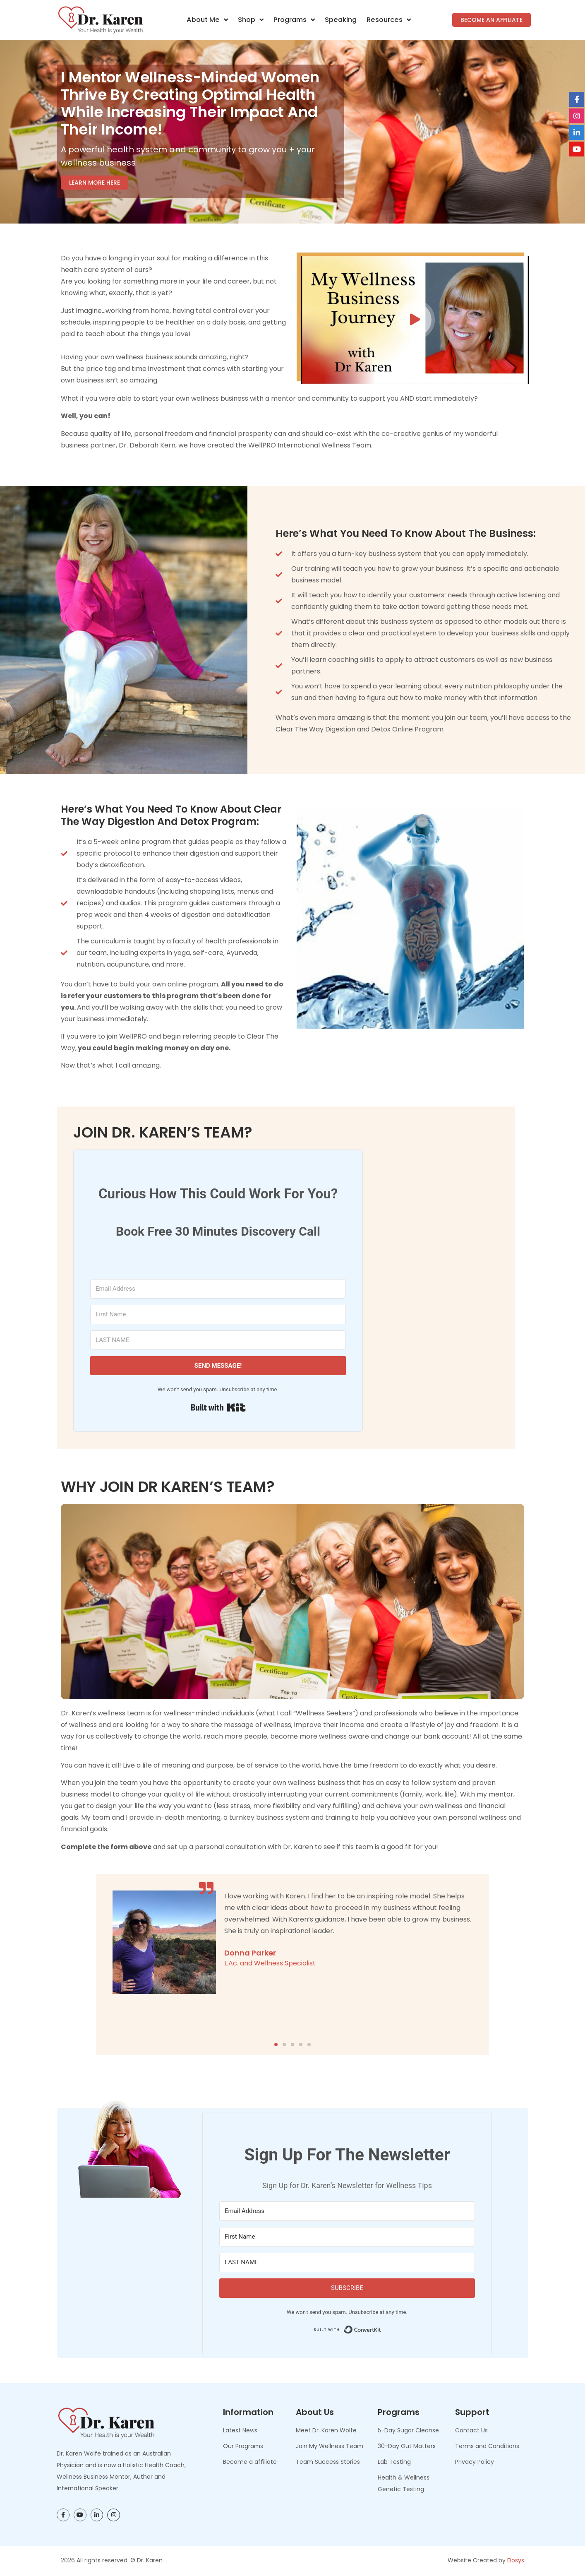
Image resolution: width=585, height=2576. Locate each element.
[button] (415, 320)
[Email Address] (218, 1289)
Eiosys (515, 2560)
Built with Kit (218, 1407)
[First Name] (218, 1314)
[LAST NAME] (218, 1340)
